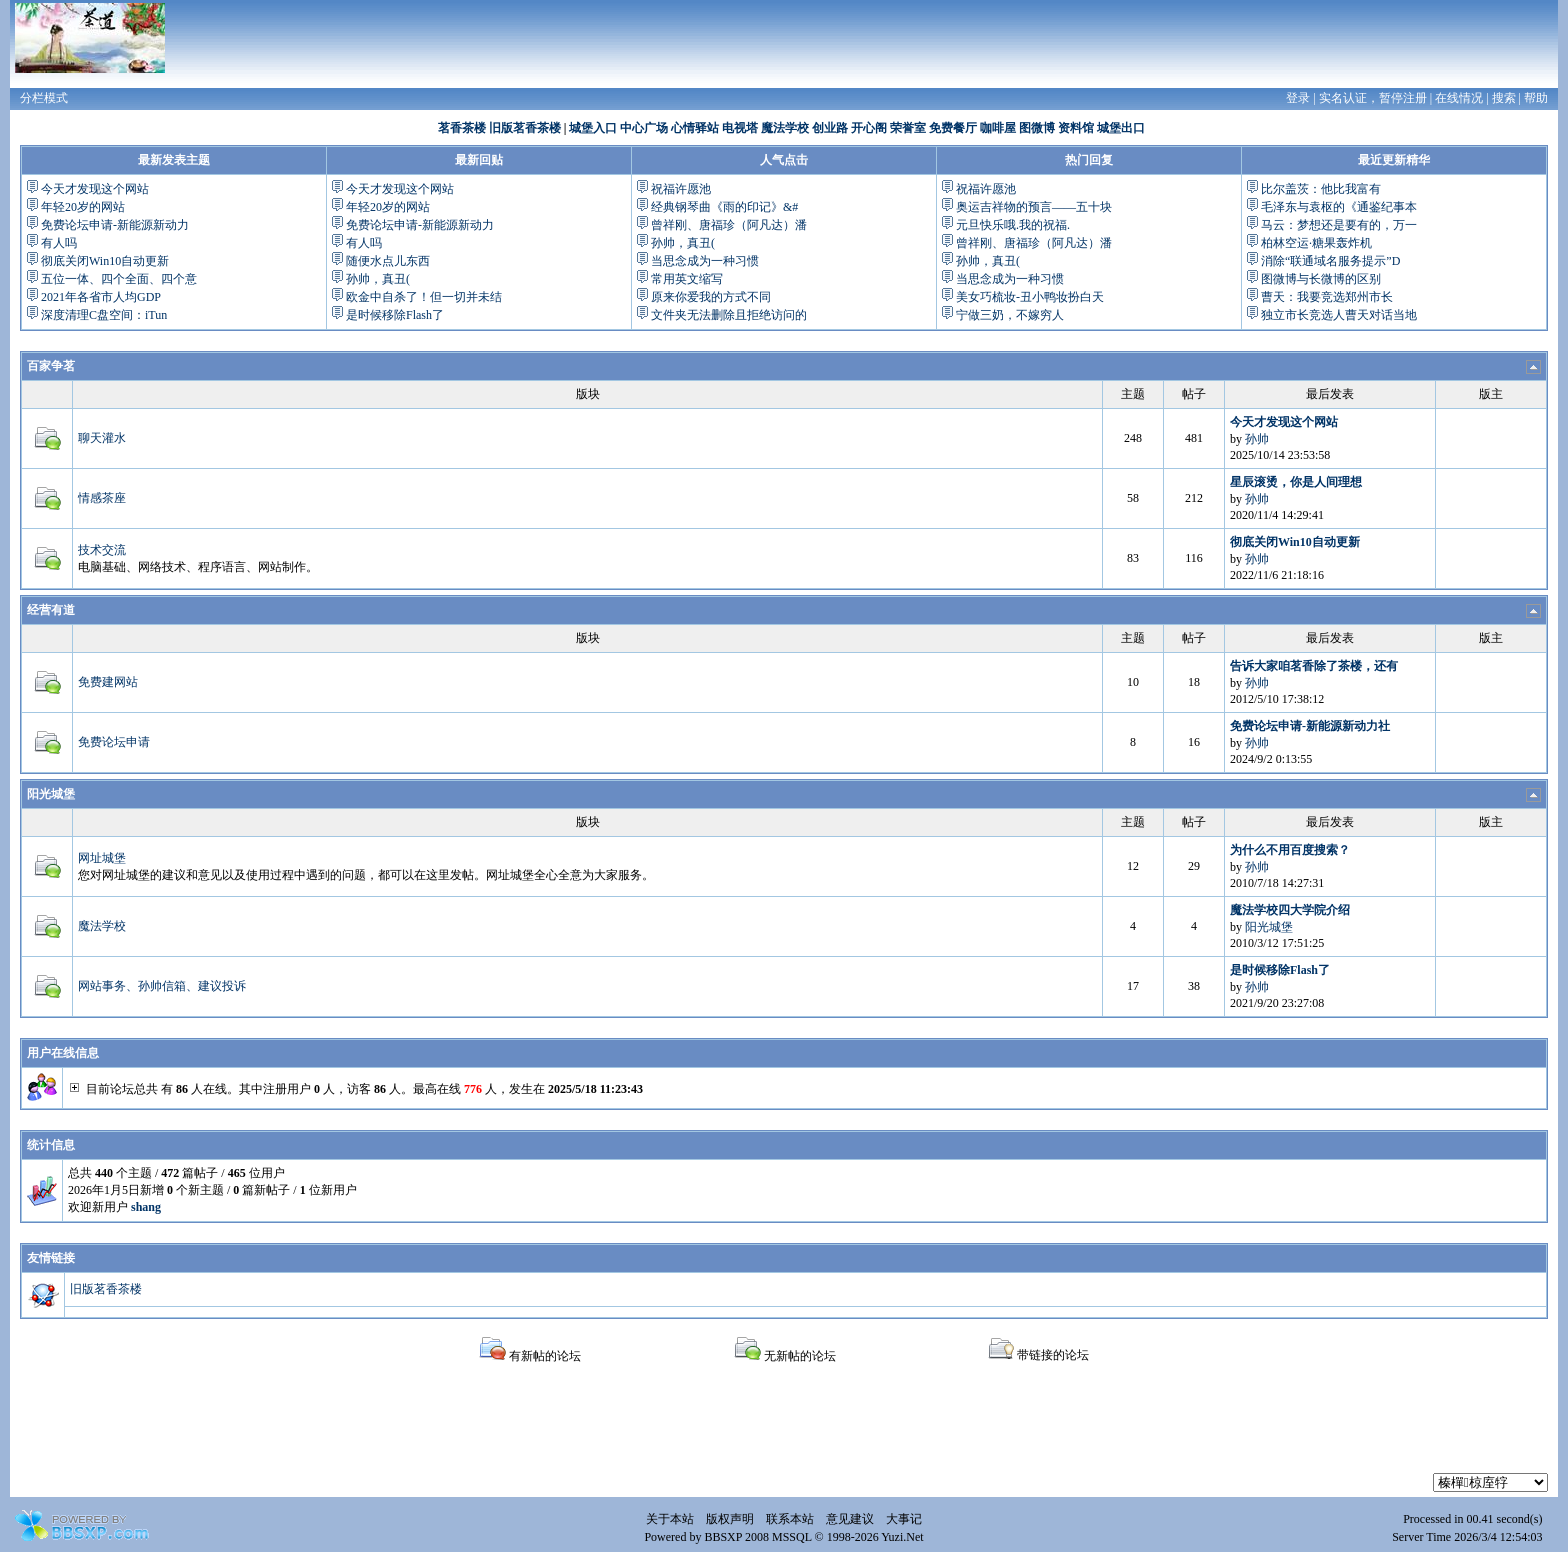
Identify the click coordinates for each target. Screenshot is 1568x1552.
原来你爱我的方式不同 (711, 297)
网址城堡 (102, 858)
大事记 (904, 1519)
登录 (1298, 98)
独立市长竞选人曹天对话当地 (1339, 315)
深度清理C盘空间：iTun (104, 315)
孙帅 (1257, 439)
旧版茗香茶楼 (525, 128)
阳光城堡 (51, 794)
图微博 (1037, 128)
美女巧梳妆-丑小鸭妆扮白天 (1030, 297)
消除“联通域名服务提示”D (1330, 261)
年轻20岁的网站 (83, 207)
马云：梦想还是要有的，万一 (1339, 225)
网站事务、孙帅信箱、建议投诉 (162, 986)
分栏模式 (44, 98)
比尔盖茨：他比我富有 (1321, 189)
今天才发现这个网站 (95, 189)
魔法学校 (785, 128)
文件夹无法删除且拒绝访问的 (729, 315)
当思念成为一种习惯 (705, 261)
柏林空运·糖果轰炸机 (1316, 243)
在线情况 (1459, 98)
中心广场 (644, 128)
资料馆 (1076, 128)
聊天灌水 (102, 438)
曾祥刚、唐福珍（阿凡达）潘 (729, 225)
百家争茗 (51, 366)
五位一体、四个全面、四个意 (119, 279)
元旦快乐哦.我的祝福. (1013, 225)
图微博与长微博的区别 (1321, 279)
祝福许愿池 (681, 189)
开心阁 (869, 128)
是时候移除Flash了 (395, 315)
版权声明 (730, 1519)
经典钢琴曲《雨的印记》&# (724, 207)
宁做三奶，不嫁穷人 (1010, 315)
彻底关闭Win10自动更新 (105, 261)
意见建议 (850, 1519)
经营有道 (51, 610)
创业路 (830, 128)
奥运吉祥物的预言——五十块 (1034, 207)
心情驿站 (695, 128)
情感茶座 (102, 498)
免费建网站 (108, 682)
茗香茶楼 (462, 128)
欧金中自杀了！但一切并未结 (424, 297)
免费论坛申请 (114, 742)
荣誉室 (908, 128)
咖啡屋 (998, 128)
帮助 (1536, 98)
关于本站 (670, 1519)
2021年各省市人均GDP (101, 297)
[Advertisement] (784, 1428)
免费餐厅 (953, 128)
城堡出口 (1121, 128)
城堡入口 (593, 128)
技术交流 (102, 550)
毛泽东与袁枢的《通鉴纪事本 (1339, 207)
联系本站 (790, 1519)
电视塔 (740, 128)
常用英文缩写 (687, 279)
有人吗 (59, 243)
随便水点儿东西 (388, 261)
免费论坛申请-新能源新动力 (115, 225)
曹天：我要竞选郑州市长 (1327, 297)
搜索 (1504, 98)
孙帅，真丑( (378, 279)
